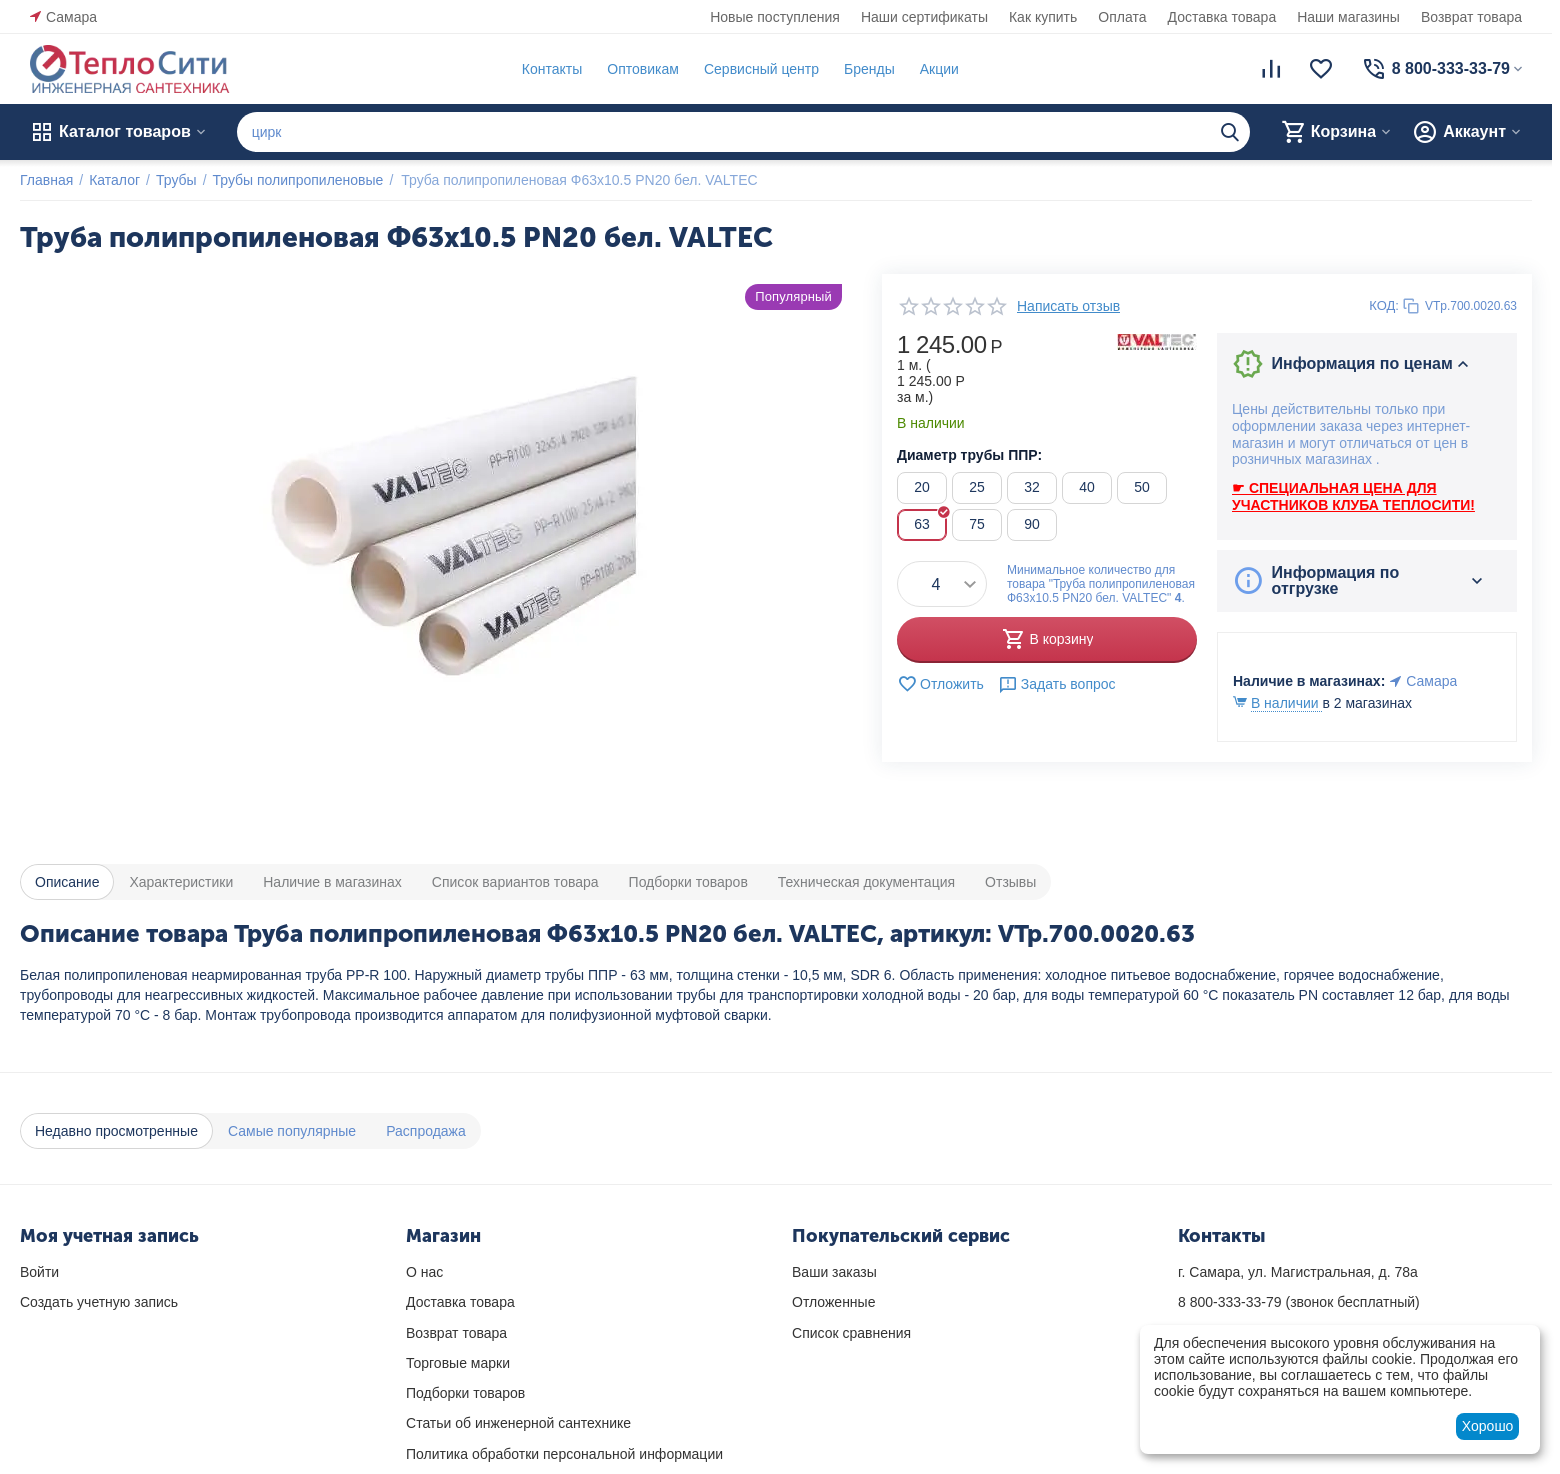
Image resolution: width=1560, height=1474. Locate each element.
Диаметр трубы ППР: (969, 455)
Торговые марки (458, 1363)
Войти (39, 1272)
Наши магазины (1348, 17)
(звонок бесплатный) (1299, 1302)
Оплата (1122, 17)
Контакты (552, 69)
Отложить (940, 684)
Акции (939, 69)
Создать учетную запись (99, 1302)
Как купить (1043, 17)
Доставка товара (1222, 17)
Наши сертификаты (924, 17)
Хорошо (1488, 1426)
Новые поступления (775, 17)
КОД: (1384, 305)
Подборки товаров (465, 1393)
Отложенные (833, 1302)
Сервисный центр (761, 69)
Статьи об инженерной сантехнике (518, 1423)
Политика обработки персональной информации (564, 1454)
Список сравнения (851, 1333)
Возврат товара (1471, 17)
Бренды (869, 69)
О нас (424, 1272)
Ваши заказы (834, 1272)
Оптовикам (643, 69)
